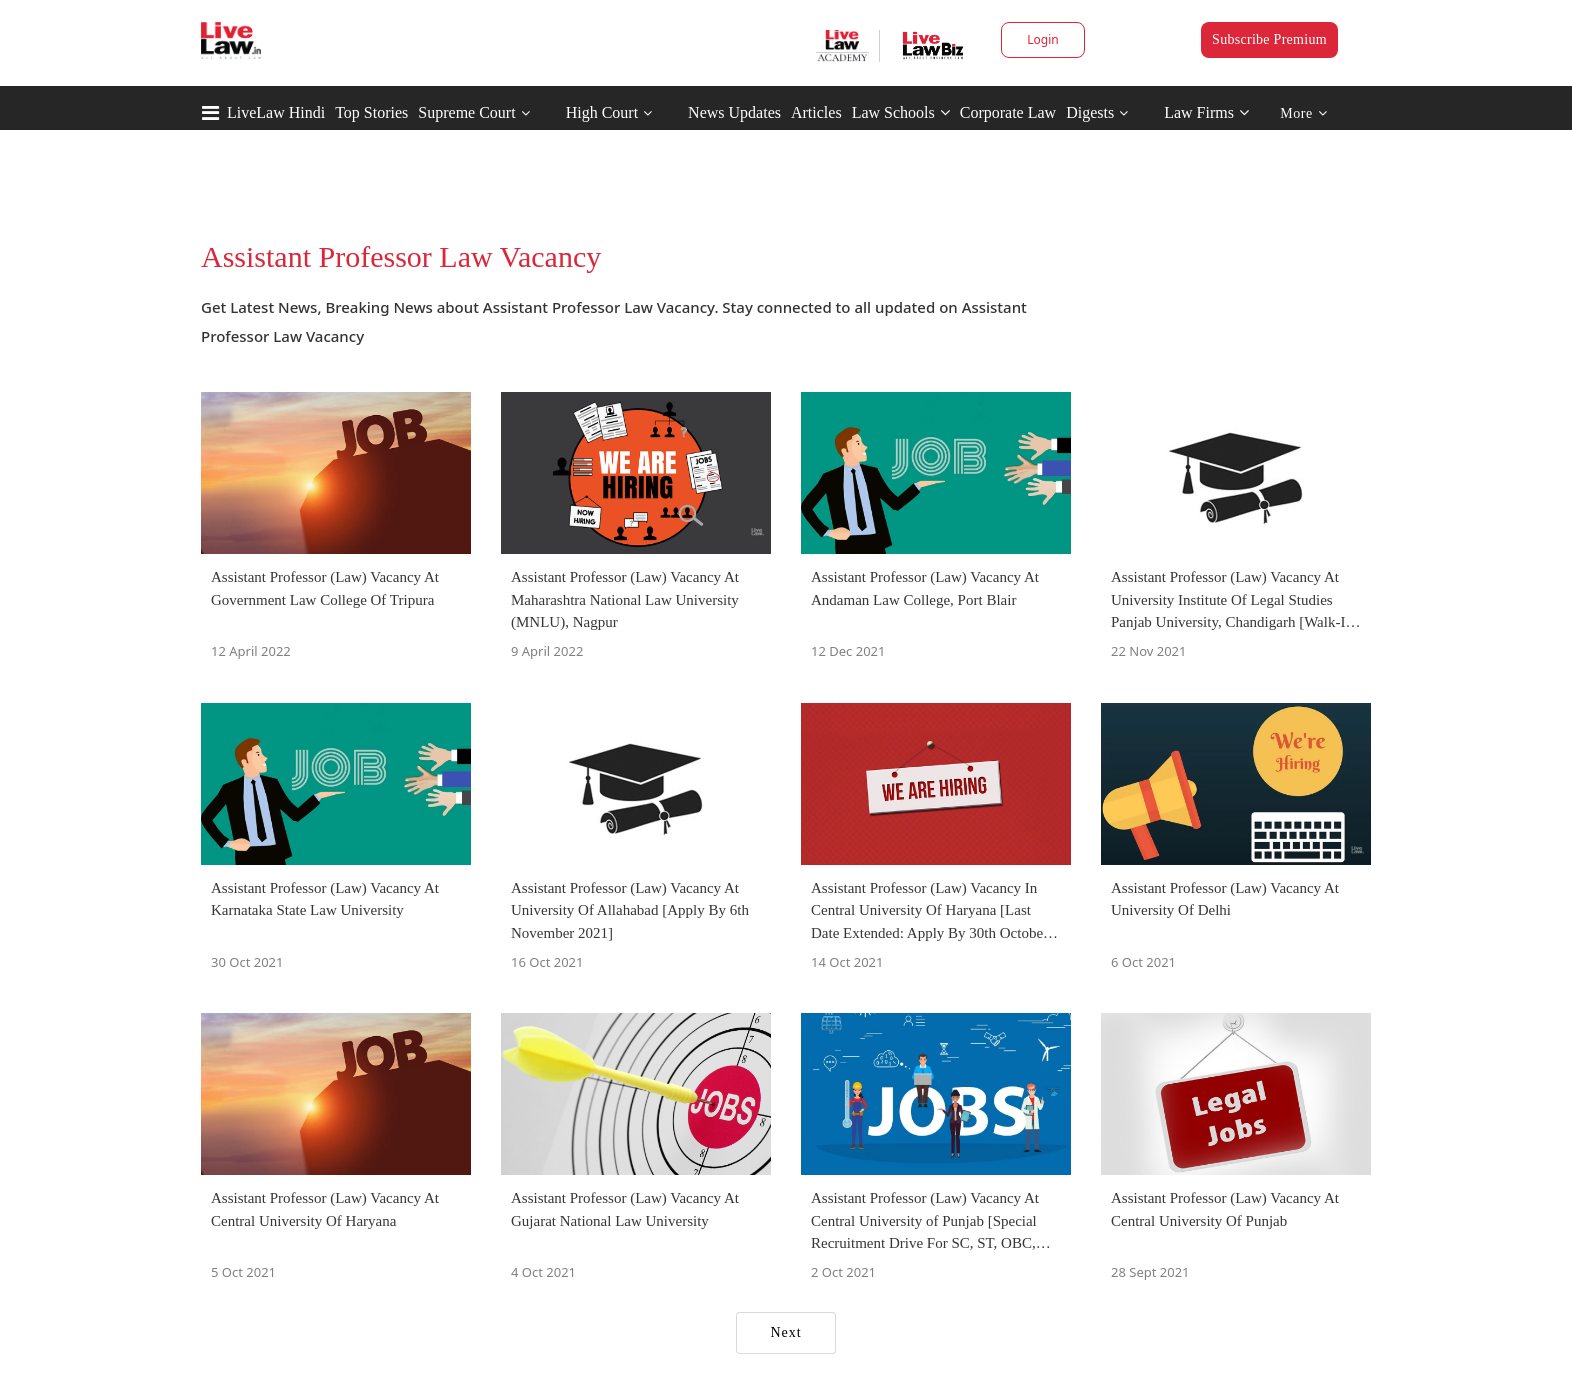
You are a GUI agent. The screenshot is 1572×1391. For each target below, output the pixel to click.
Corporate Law (1008, 112)
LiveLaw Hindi (276, 112)
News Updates (734, 112)
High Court (602, 112)
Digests (1090, 112)
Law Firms (1206, 112)
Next (785, 1332)
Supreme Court (466, 112)
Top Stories (371, 112)
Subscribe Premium (1269, 39)
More (1303, 113)
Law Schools (901, 112)
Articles (816, 112)
